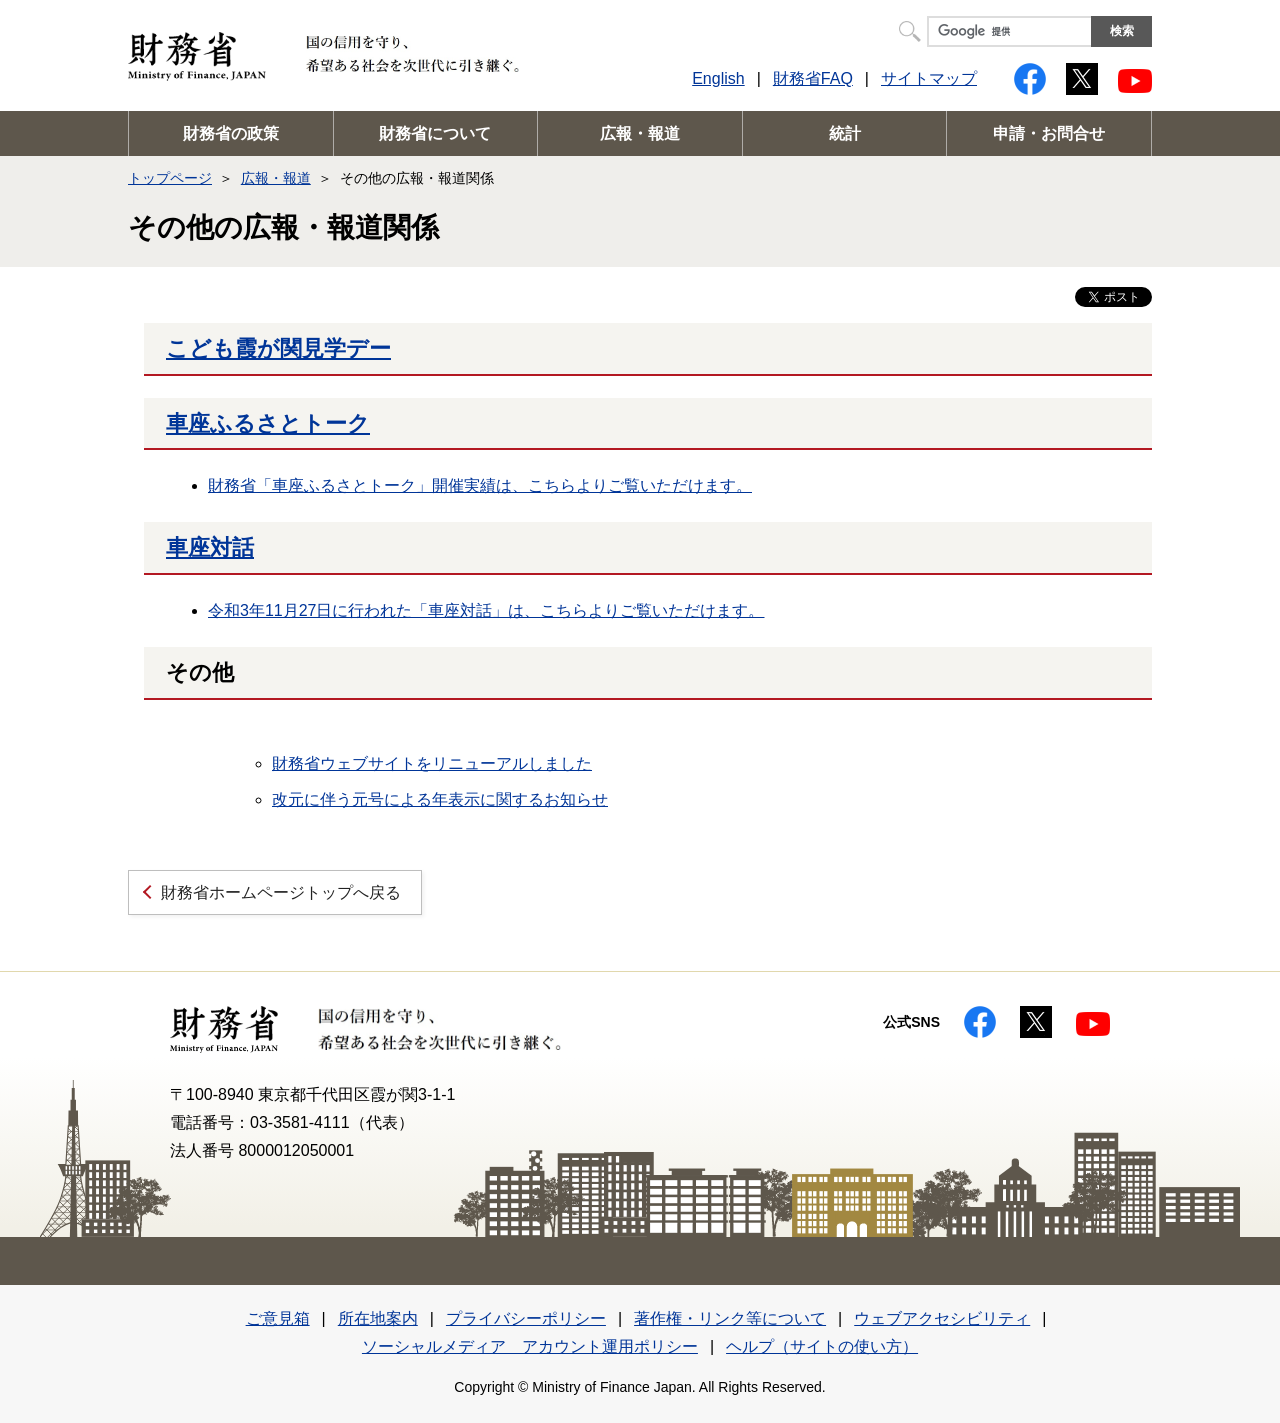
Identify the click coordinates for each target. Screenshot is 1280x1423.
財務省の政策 (231, 133)
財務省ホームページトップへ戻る (281, 892)
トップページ (170, 178)
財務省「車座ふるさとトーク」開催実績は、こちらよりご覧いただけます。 (480, 485)
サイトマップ (929, 78)
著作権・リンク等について (730, 1318)
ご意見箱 (278, 1318)
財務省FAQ (813, 78)
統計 (845, 133)
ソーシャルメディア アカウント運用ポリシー (530, 1346)
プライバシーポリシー (526, 1318)
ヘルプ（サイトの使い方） (822, 1346)
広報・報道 (640, 133)
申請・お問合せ (1049, 133)
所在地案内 (378, 1318)
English (718, 78)
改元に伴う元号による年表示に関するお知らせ (440, 799)
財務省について (435, 133)
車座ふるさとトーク (268, 423)
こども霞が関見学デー (278, 348)
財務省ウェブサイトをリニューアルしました (432, 763)
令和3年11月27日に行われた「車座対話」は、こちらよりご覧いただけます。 (486, 610)
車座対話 (210, 547)
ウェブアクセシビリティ (942, 1318)
